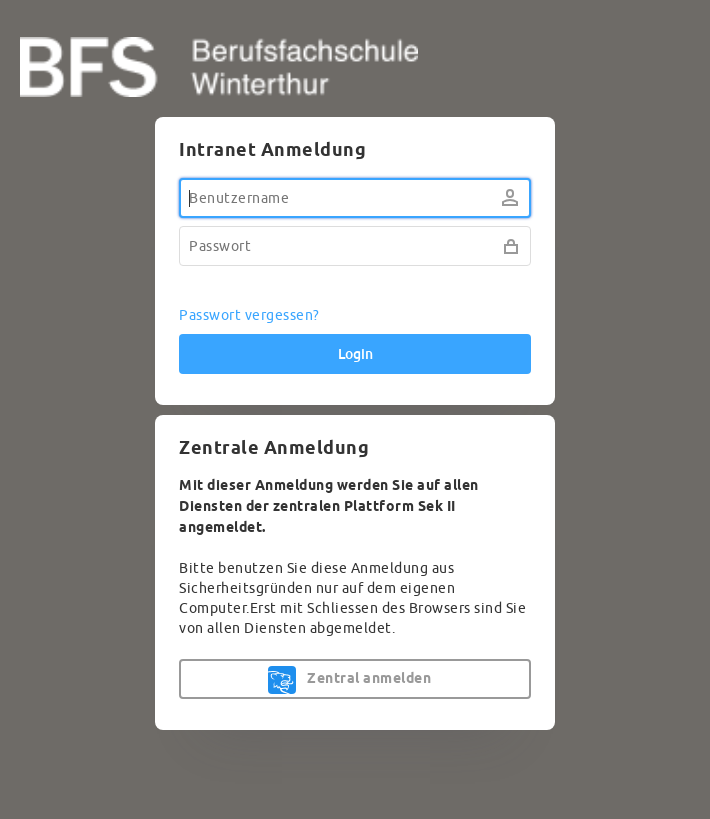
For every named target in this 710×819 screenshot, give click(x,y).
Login (355, 354)
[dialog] (355, 423)
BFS (355, 67)
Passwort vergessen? (249, 315)
